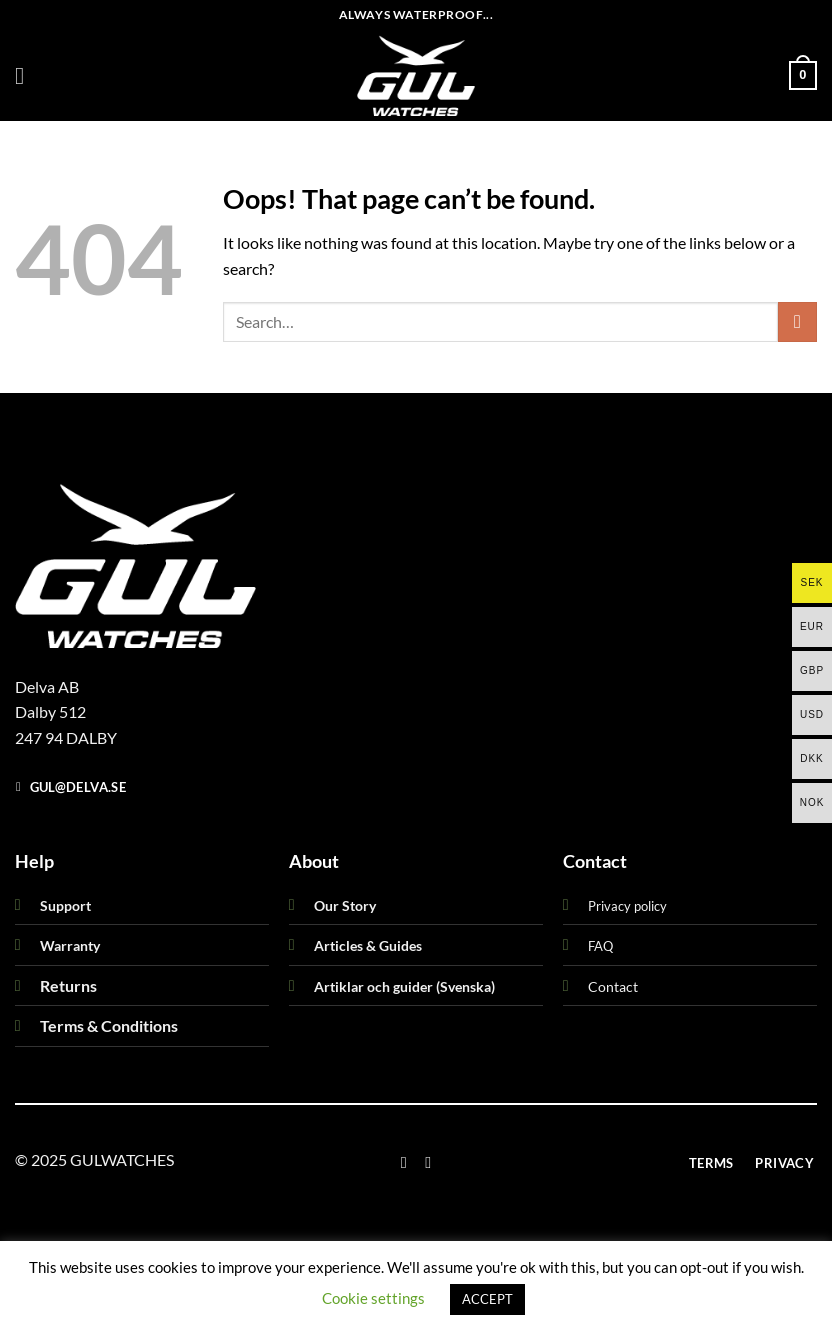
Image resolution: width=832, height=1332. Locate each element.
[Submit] (797, 321)
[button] (27, 75)
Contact (613, 986)
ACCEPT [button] (487, 1299)
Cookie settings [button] (373, 1298)
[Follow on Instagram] (428, 1162)
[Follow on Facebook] (404, 1162)
